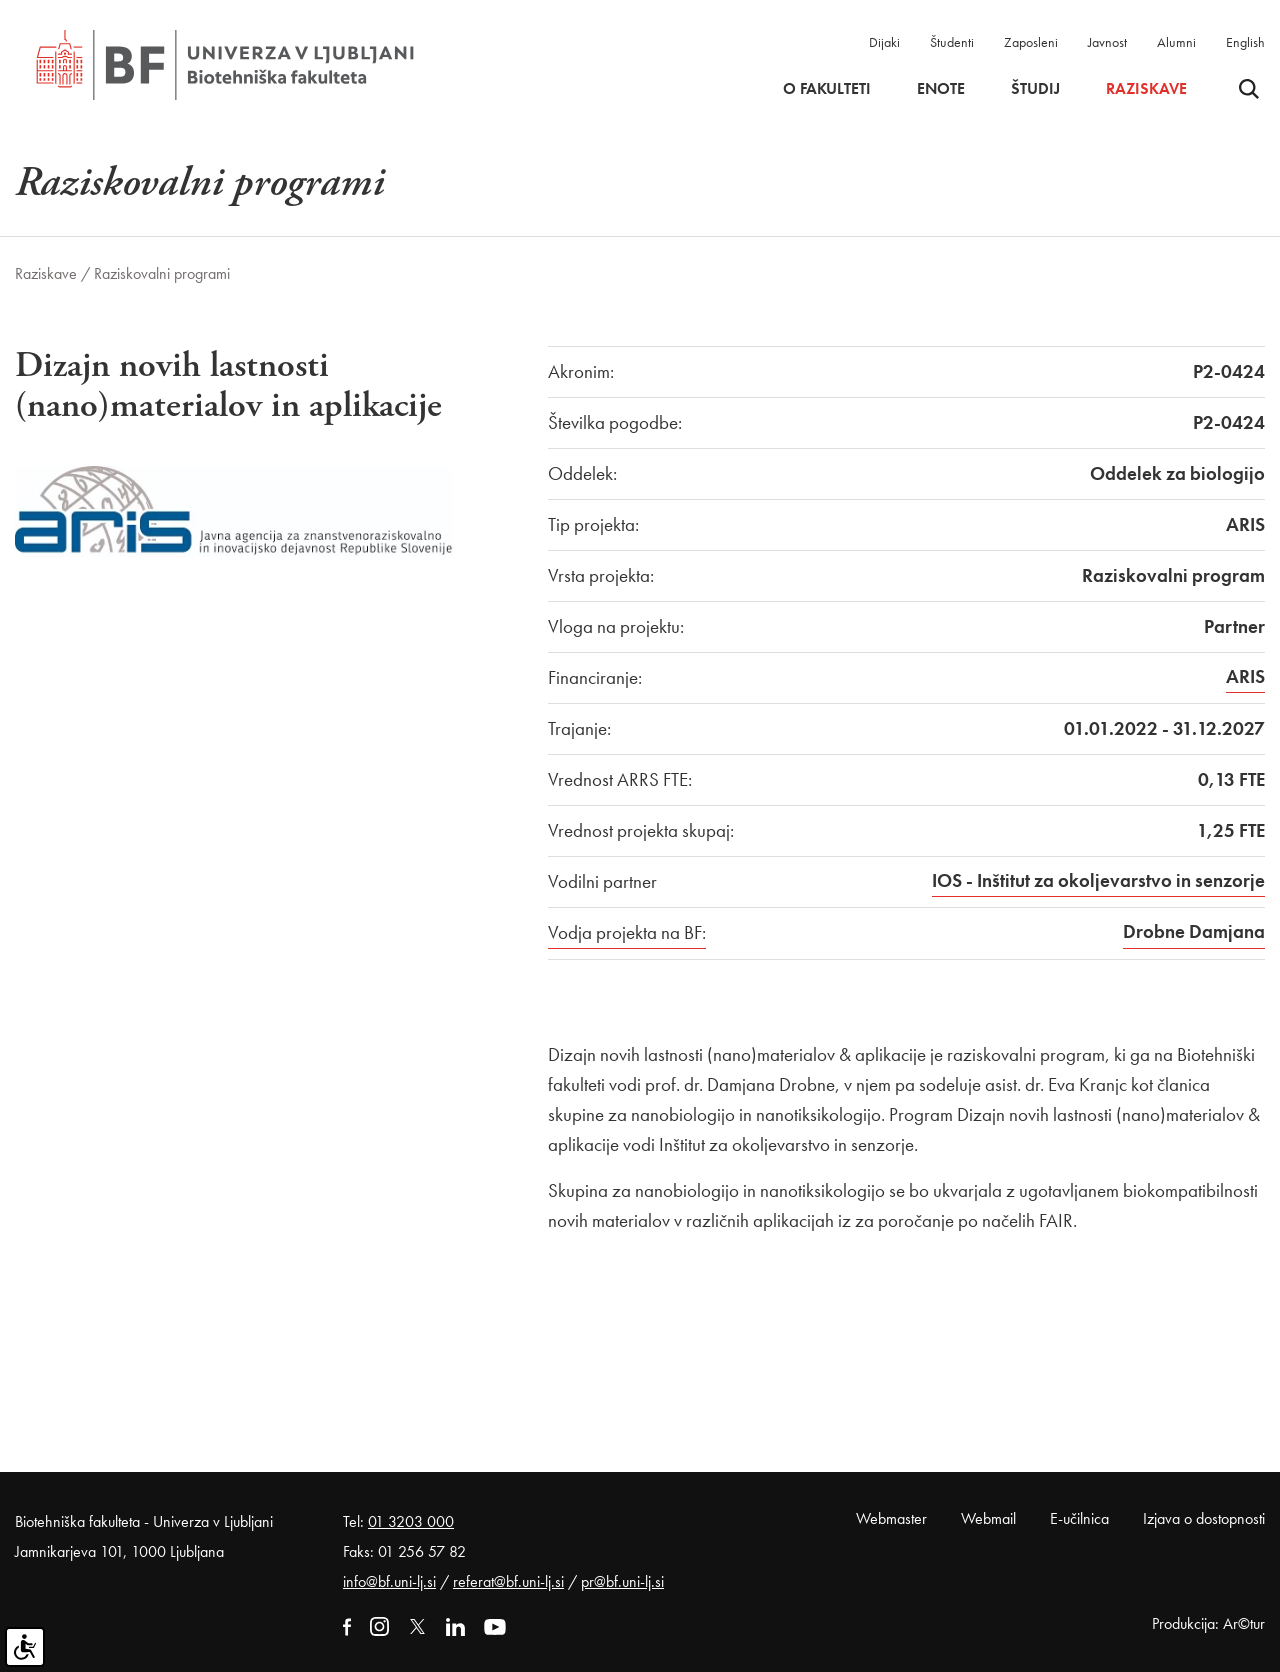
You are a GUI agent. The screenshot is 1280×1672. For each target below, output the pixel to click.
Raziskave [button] (1146, 89)
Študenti (952, 42)
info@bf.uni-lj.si (389, 1581)
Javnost (1107, 42)
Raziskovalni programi (162, 273)
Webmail (988, 1518)
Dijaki (884, 42)
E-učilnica (1079, 1518)
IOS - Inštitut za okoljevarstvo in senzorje (1098, 880)
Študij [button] (1035, 89)
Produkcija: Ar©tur (1208, 1623)
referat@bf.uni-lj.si (508, 1581)
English (1245, 42)
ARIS (1245, 676)
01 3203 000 (411, 1521)
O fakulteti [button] (827, 89)
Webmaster (891, 1518)
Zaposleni (1031, 42)
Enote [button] (941, 89)
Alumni (1176, 42)
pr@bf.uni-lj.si (622, 1581)
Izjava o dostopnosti (1204, 1518)
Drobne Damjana (1194, 931)
